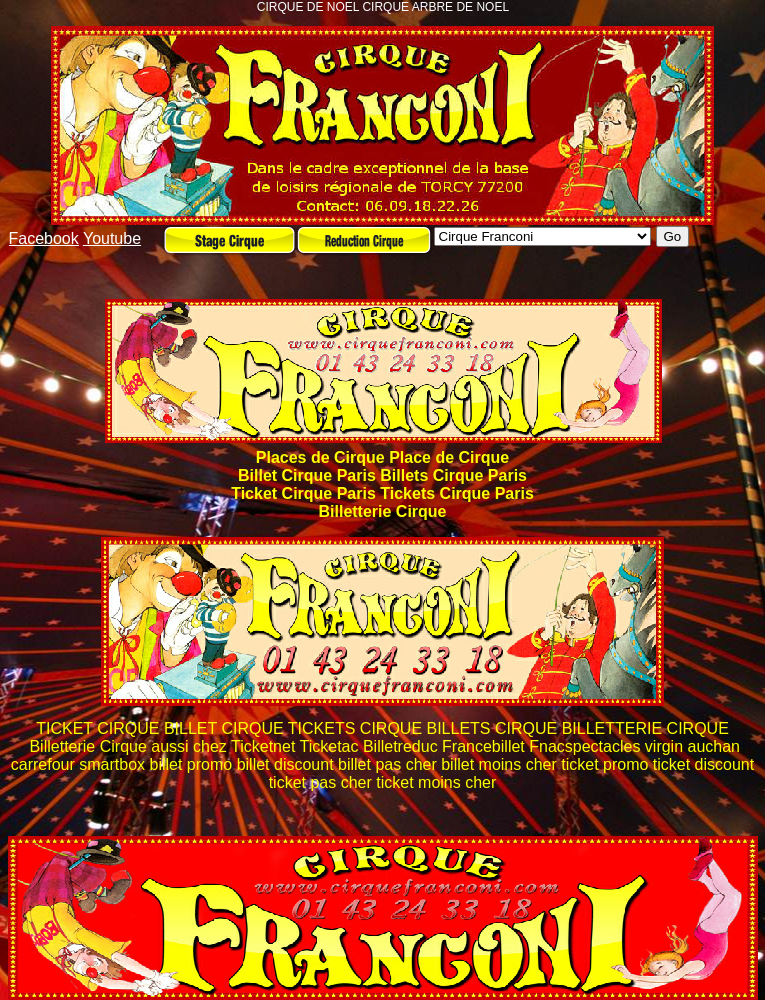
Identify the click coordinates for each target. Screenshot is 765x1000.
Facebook (44, 238)
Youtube (112, 238)
